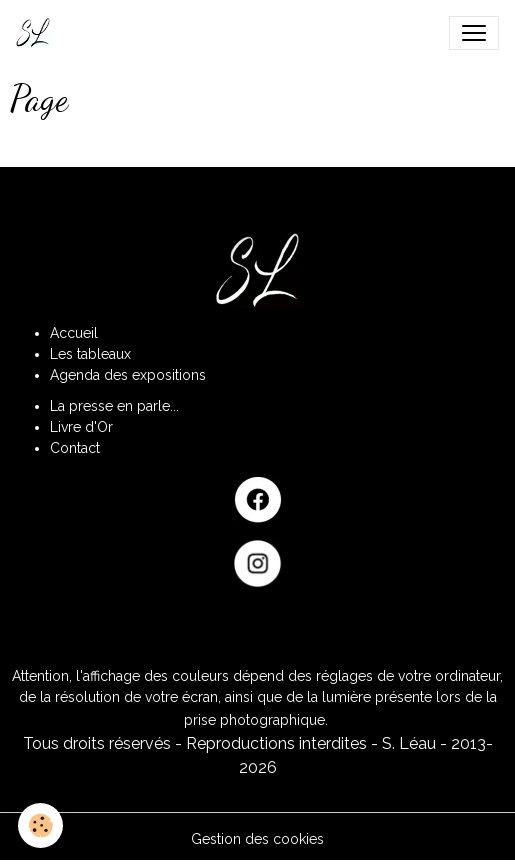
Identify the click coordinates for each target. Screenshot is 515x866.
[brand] (37, 33)
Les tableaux (90, 354)
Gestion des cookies (257, 839)
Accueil (74, 333)
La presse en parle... (114, 406)
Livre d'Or (81, 427)
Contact (75, 448)
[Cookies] (40, 825)
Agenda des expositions (128, 375)
